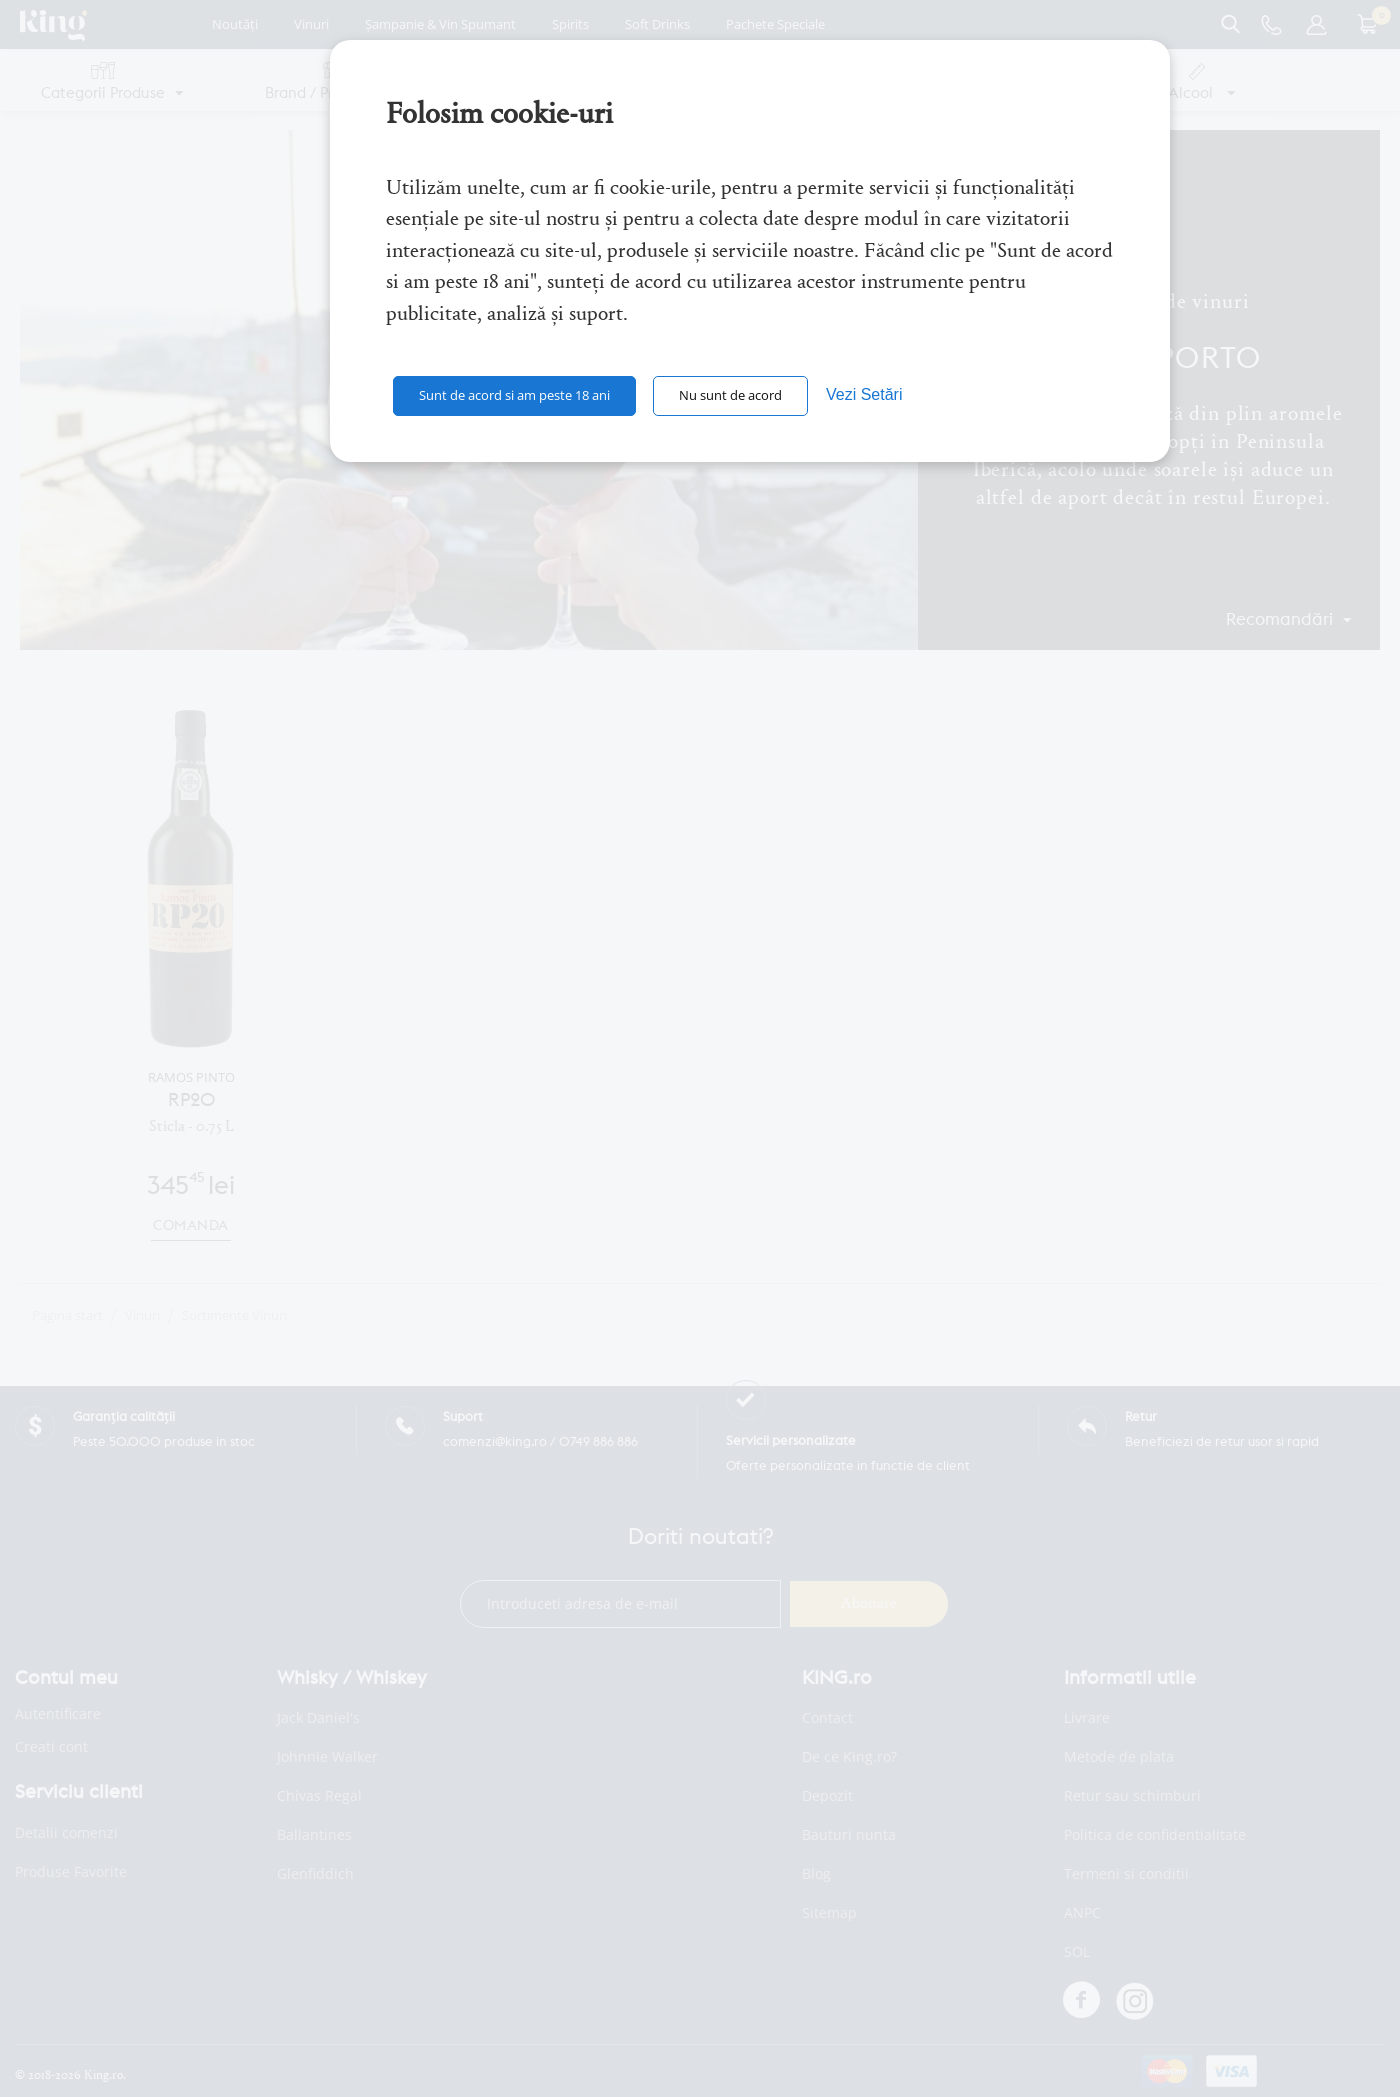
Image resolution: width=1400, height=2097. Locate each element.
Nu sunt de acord (730, 395)
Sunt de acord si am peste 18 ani (514, 395)
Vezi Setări (864, 394)
